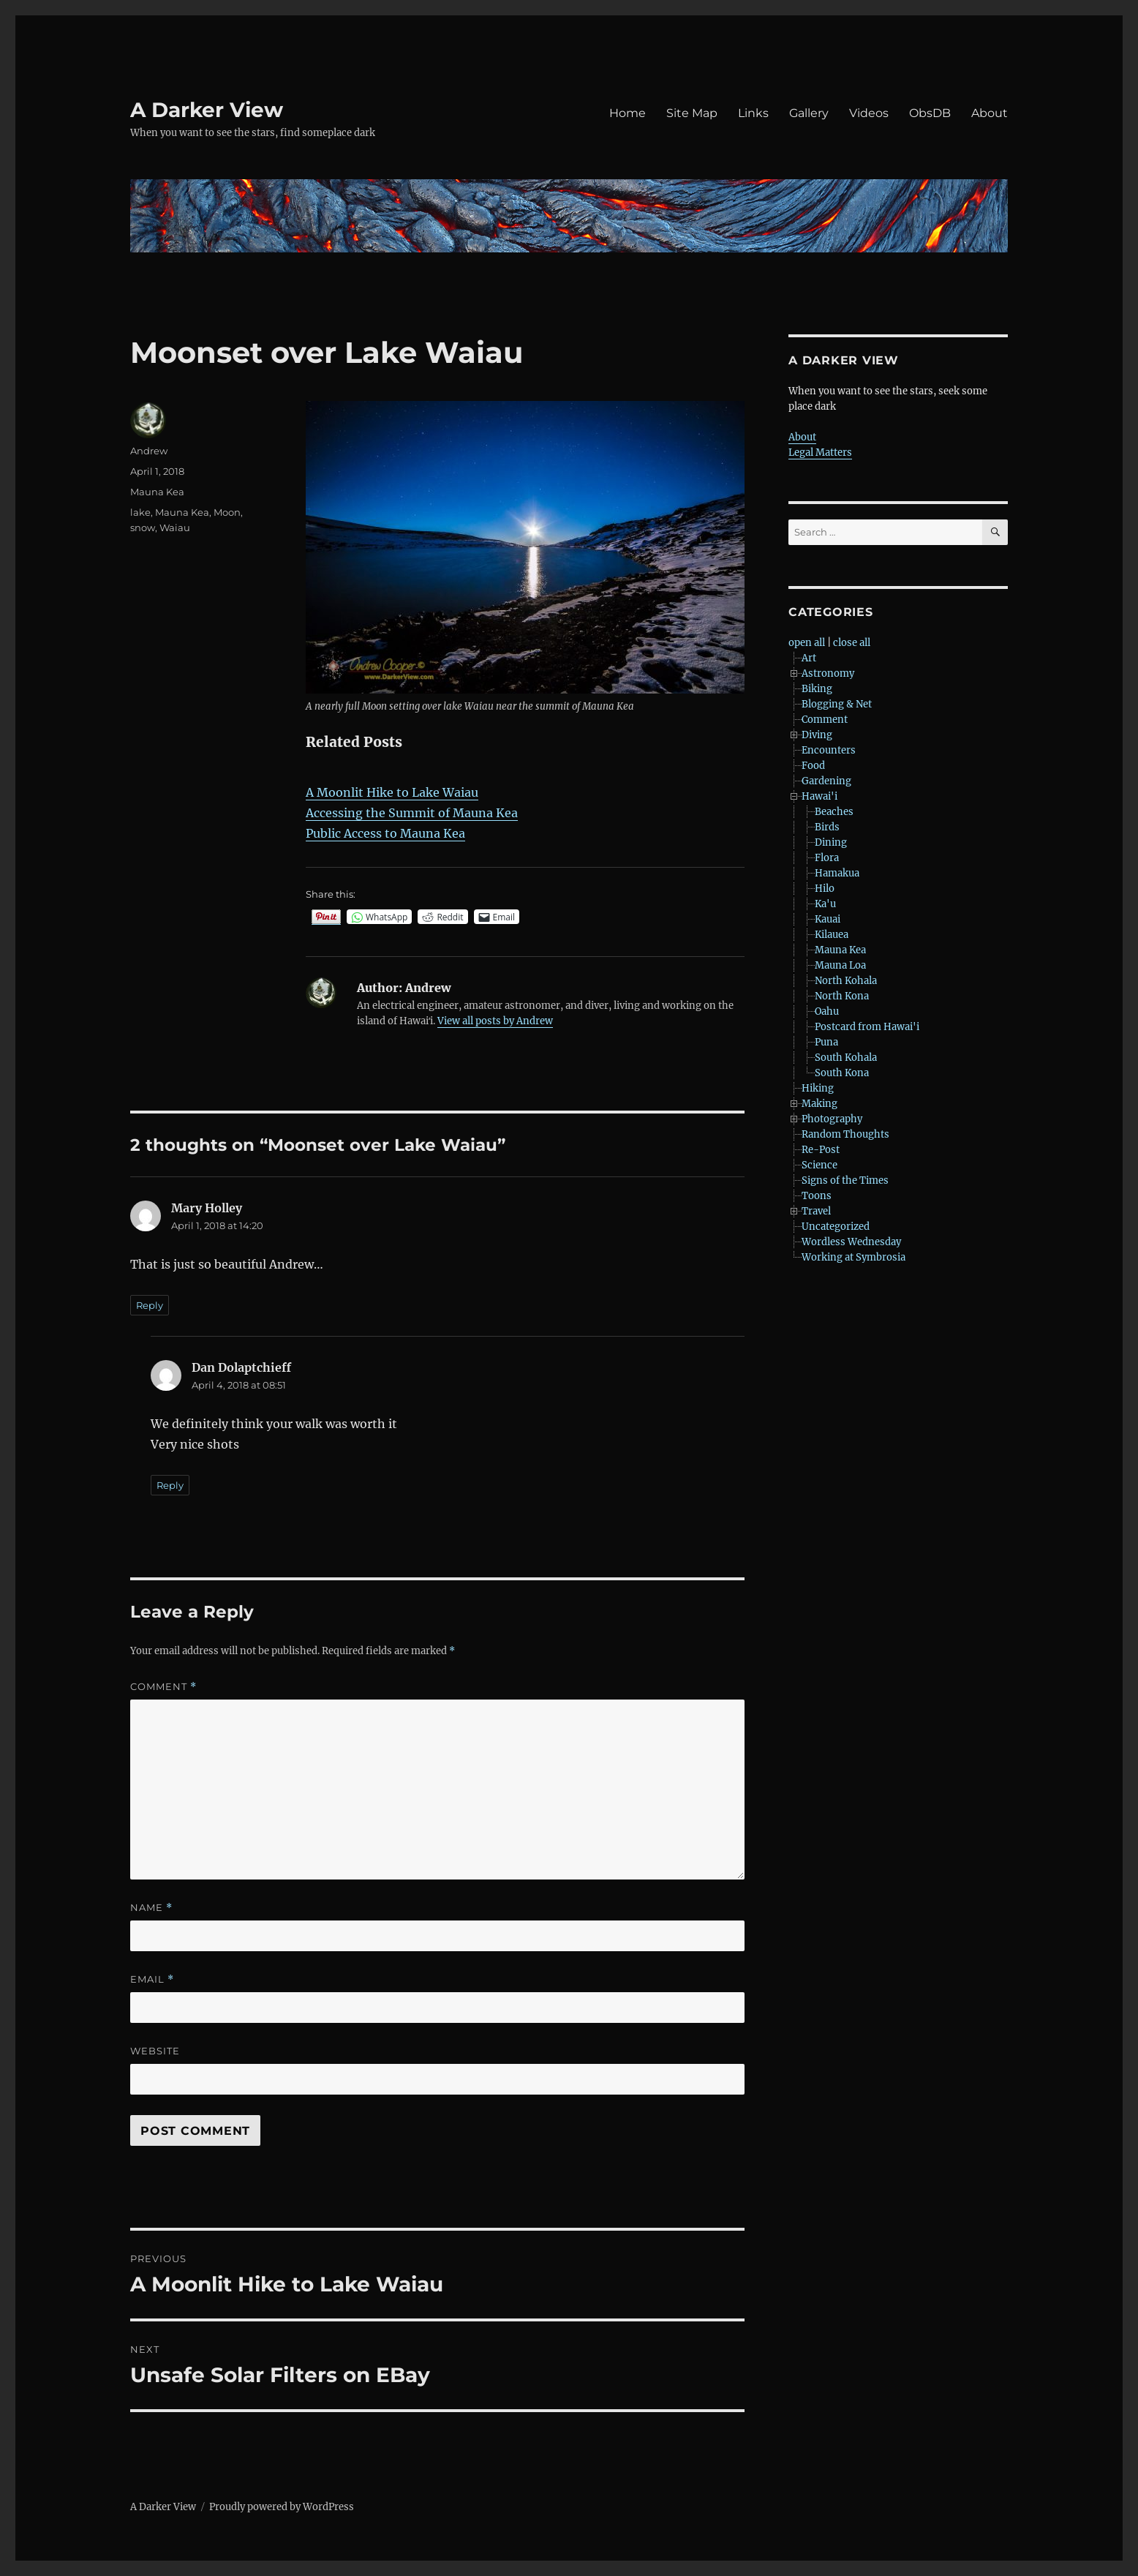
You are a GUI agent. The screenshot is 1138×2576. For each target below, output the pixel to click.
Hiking (818, 1088)
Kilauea (831, 934)
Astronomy (828, 673)
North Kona (842, 996)
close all (851, 643)
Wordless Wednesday (851, 1242)
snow (142, 527)
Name (151, 1907)
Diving (817, 735)
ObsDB (930, 113)
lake (140, 512)
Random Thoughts (845, 1134)
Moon (227, 512)
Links (753, 113)
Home (627, 113)
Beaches (834, 812)
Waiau (174, 527)
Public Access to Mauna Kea (385, 833)
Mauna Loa (840, 965)
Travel (816, 1211)
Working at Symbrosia (853, 1257)
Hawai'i (819, 796)
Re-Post (821, 1150)
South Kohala (846, 1057)
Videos (869, 113)
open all (806, 643)
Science (819, 1165)
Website (155, 2051)
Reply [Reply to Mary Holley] (149, 1305)
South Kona (842, 1073)
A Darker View (206, 109)
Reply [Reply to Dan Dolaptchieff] (170, 1485)
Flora (827, 858)
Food (813, 765)
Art (809, 658)
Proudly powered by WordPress (281, 2507)
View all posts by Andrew (495, 1021)
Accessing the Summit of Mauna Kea (412, 813)
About (989, 113)
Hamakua (837, 873)
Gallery (809, 113)
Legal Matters (820, 452)
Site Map (691, 113)
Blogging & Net (837, 704)
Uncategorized (836, 1226)
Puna (826, 1042)
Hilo (824, 888)
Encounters (829, 750)
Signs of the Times (845, 1180)
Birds (827, 827)
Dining (831, 842)
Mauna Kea (157, 491)
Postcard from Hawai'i (867, 1027)
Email (152, 1979)
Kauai (827, 919)
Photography (832, 1119)
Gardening (826, 781)
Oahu (827, 1011)
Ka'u (825, 904)
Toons (817, 1196)
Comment (163, 1687)
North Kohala (846, 981)
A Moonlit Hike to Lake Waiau (392, 792)
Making (819, 1103)
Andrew (148, 451)
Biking (817, 689)
